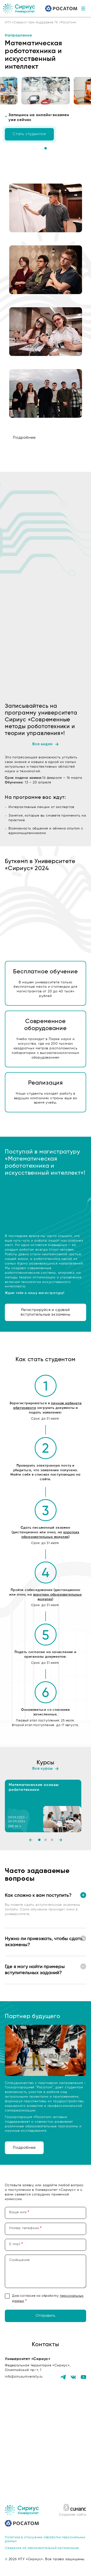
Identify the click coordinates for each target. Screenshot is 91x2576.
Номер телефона (24, 2228)
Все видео (45, 744)
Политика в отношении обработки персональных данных (45, 2539)
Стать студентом (29, 134)
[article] (43, 1806)
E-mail (14, 2244)
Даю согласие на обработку (47, 2298)
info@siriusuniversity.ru (24, 2376)
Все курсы (45, 1769)
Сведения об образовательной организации (42, 2548)
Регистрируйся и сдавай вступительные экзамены (45, 1312)
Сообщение (19, 2260)
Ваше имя (17, 2212)
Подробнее (24, 438)
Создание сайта (72, 2514)
